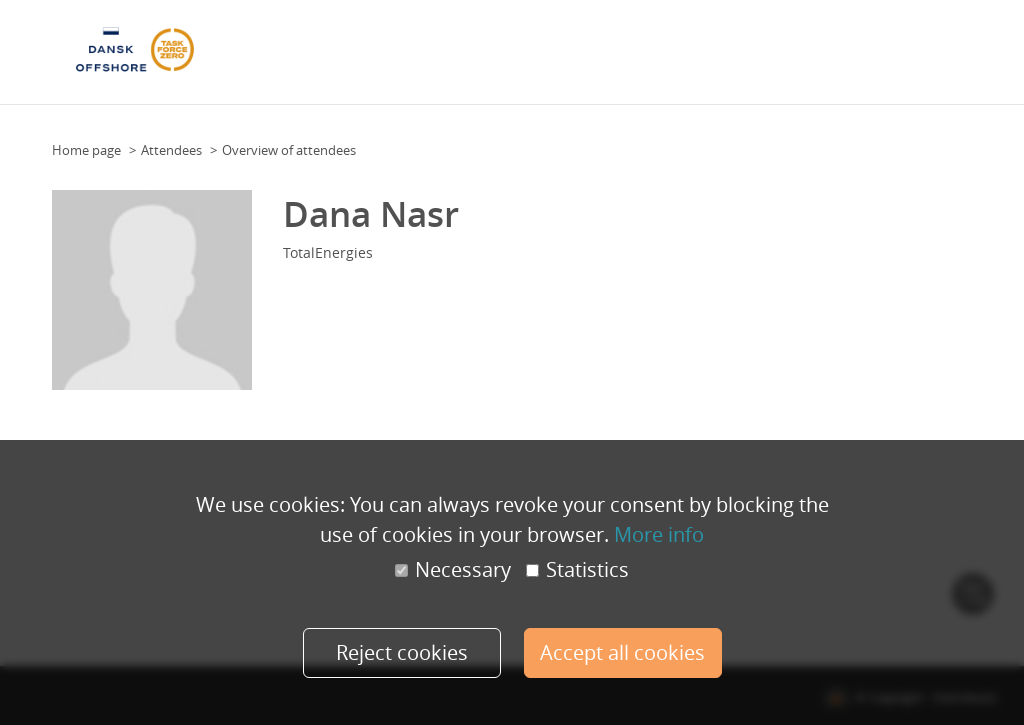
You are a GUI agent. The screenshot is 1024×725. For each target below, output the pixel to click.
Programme (457, 46)
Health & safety (901, 46)
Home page (86, 150)
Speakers (604, 46)
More (975, 46)
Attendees (535, 46)
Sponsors (670, 46)
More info (659, 534)
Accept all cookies (622, 652)
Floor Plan (378, 46)
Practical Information (776, 46)
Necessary (453, 570)
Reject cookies (402, 652)
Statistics (577, 570)
